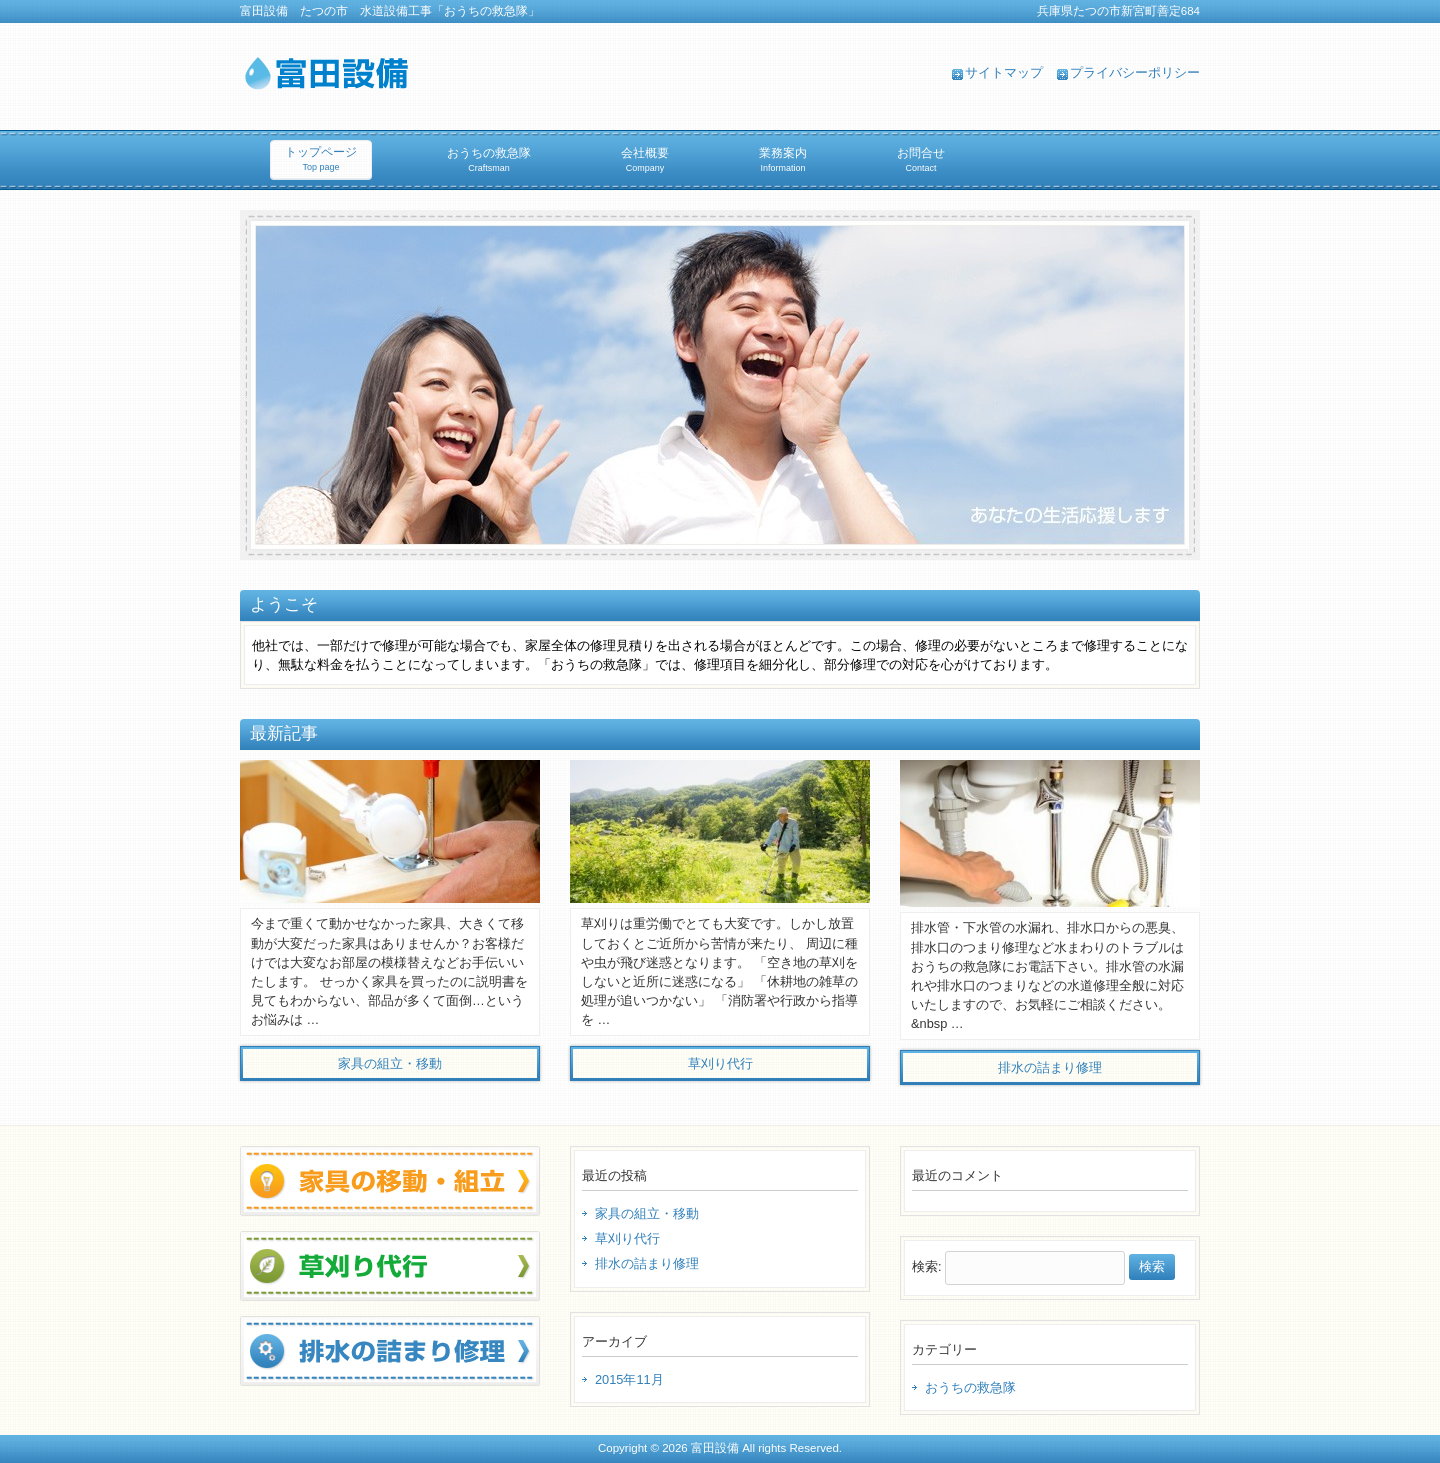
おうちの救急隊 (970, 1387)
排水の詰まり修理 (647, 1263)
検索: (927, 1266)
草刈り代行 (627, 1238)
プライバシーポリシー (1135, 72)
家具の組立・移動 (647, 1213)
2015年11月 (629, 1379)
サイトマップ (1004, 72)
